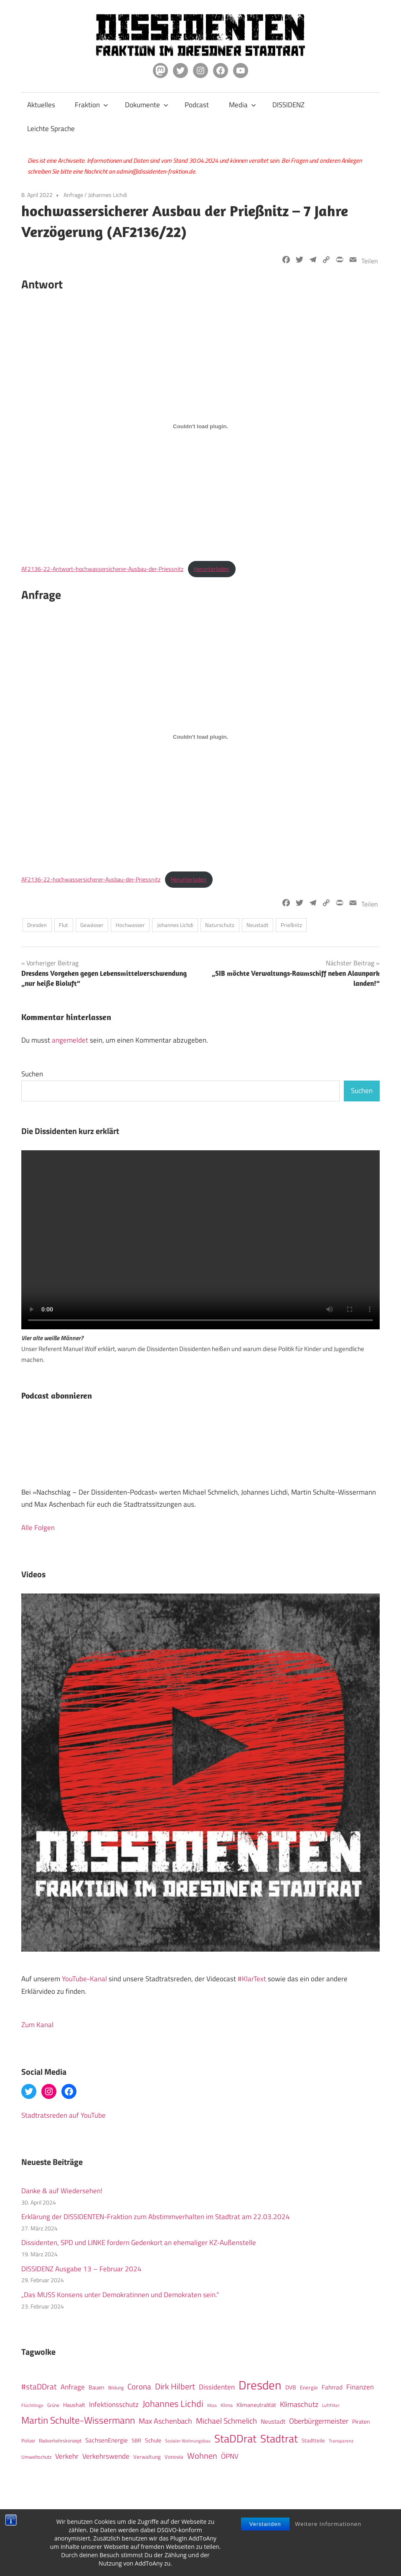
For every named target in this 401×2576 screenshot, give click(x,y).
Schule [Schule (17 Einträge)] (153, 2440)
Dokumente (146, 104)
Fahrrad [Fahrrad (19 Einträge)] (332, 2387)
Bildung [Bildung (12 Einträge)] (116, 2388)
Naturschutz (219, 925)
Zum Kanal (37, 2024)
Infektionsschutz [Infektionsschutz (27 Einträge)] (114, 2404)
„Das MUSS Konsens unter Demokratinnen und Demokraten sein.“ (120, 2294)
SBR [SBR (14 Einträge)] (136, 2440)
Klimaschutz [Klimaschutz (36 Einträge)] (299, 2404)
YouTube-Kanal (84, 1978)
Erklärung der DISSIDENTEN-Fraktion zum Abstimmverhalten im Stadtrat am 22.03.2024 (155, 2216)
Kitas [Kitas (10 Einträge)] (212, 2405)
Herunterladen (211, 568)
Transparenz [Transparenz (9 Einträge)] (341, 2440)
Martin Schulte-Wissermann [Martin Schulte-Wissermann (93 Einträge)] (78, 2420)
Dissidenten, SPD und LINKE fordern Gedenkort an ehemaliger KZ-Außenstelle (138, 2242)
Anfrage (73, 194)
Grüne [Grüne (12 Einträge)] (53, 2405)
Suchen (32, 1073)
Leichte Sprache (51, 128)
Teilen (369, 261)
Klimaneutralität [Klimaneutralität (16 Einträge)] (256, 2405)
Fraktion (91, 104)
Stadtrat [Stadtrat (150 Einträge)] (279, 2438)
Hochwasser (130, 925)
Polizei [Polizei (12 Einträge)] (28, 2441)
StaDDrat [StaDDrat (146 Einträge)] (235, 2438)
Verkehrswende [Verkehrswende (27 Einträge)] (105, 2456)
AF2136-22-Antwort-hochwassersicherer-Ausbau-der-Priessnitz (102, 568)
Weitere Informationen (328, 2524)
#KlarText (252, 1978)
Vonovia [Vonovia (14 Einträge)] (174, 2456)
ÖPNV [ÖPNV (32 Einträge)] (230, 2456)
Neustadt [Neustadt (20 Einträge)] (273, 2421)
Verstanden (265, 2524)
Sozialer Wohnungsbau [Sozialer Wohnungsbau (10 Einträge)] (188, 2440)
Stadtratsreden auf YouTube (63, 2115)
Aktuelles (41, 104)
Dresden (37, 925)
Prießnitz (291, 925)
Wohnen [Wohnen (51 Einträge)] (202, 2455)
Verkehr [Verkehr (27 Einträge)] (67, 2456)
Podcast (197, 104)
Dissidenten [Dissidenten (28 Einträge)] (217, 2387)
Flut (63, 925)
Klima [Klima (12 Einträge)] (227, 2405)
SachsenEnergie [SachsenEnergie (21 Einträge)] (106, 2440)
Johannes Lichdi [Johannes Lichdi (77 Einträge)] (172, 2404)
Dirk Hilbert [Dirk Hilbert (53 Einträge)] (175, 2386)
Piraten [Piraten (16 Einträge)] (361, 2421)
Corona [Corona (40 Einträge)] (139, 2386)
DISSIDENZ (288, 104)
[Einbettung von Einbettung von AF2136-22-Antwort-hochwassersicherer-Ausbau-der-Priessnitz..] (200, 426)
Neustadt (257, 925)
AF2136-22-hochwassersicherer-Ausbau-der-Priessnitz (90, 879)
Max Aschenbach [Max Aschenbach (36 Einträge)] (165, 2421)
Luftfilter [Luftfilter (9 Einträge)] (331, 2405)
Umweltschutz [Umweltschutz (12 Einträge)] (36, 2457)
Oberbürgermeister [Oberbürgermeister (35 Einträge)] (318, 2421)
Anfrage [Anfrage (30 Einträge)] (73, 2387)
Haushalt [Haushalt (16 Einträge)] (74, 2405)
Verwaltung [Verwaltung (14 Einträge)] (147, 2456)
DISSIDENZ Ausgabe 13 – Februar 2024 (81, 2268)
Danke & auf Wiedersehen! (61, 2190)
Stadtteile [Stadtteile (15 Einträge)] (313, 2440)
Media (242, 104)
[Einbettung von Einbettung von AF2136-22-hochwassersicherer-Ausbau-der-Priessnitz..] (200, 736)
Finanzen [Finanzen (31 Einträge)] (360, 2386)
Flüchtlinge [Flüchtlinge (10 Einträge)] (32, 2405)
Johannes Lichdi (107, 194)
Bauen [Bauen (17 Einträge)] (96, 2387)
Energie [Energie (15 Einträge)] (309, 2387)
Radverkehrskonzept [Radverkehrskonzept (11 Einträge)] (60, 2441)
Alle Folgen (38, 1527)
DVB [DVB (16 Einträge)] (290, 2387)
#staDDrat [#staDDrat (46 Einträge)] (39, 2386)
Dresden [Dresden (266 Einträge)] (260, 2385)
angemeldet (70, 1040)
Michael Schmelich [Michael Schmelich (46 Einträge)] (226, 2420)
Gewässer (92, 925)
